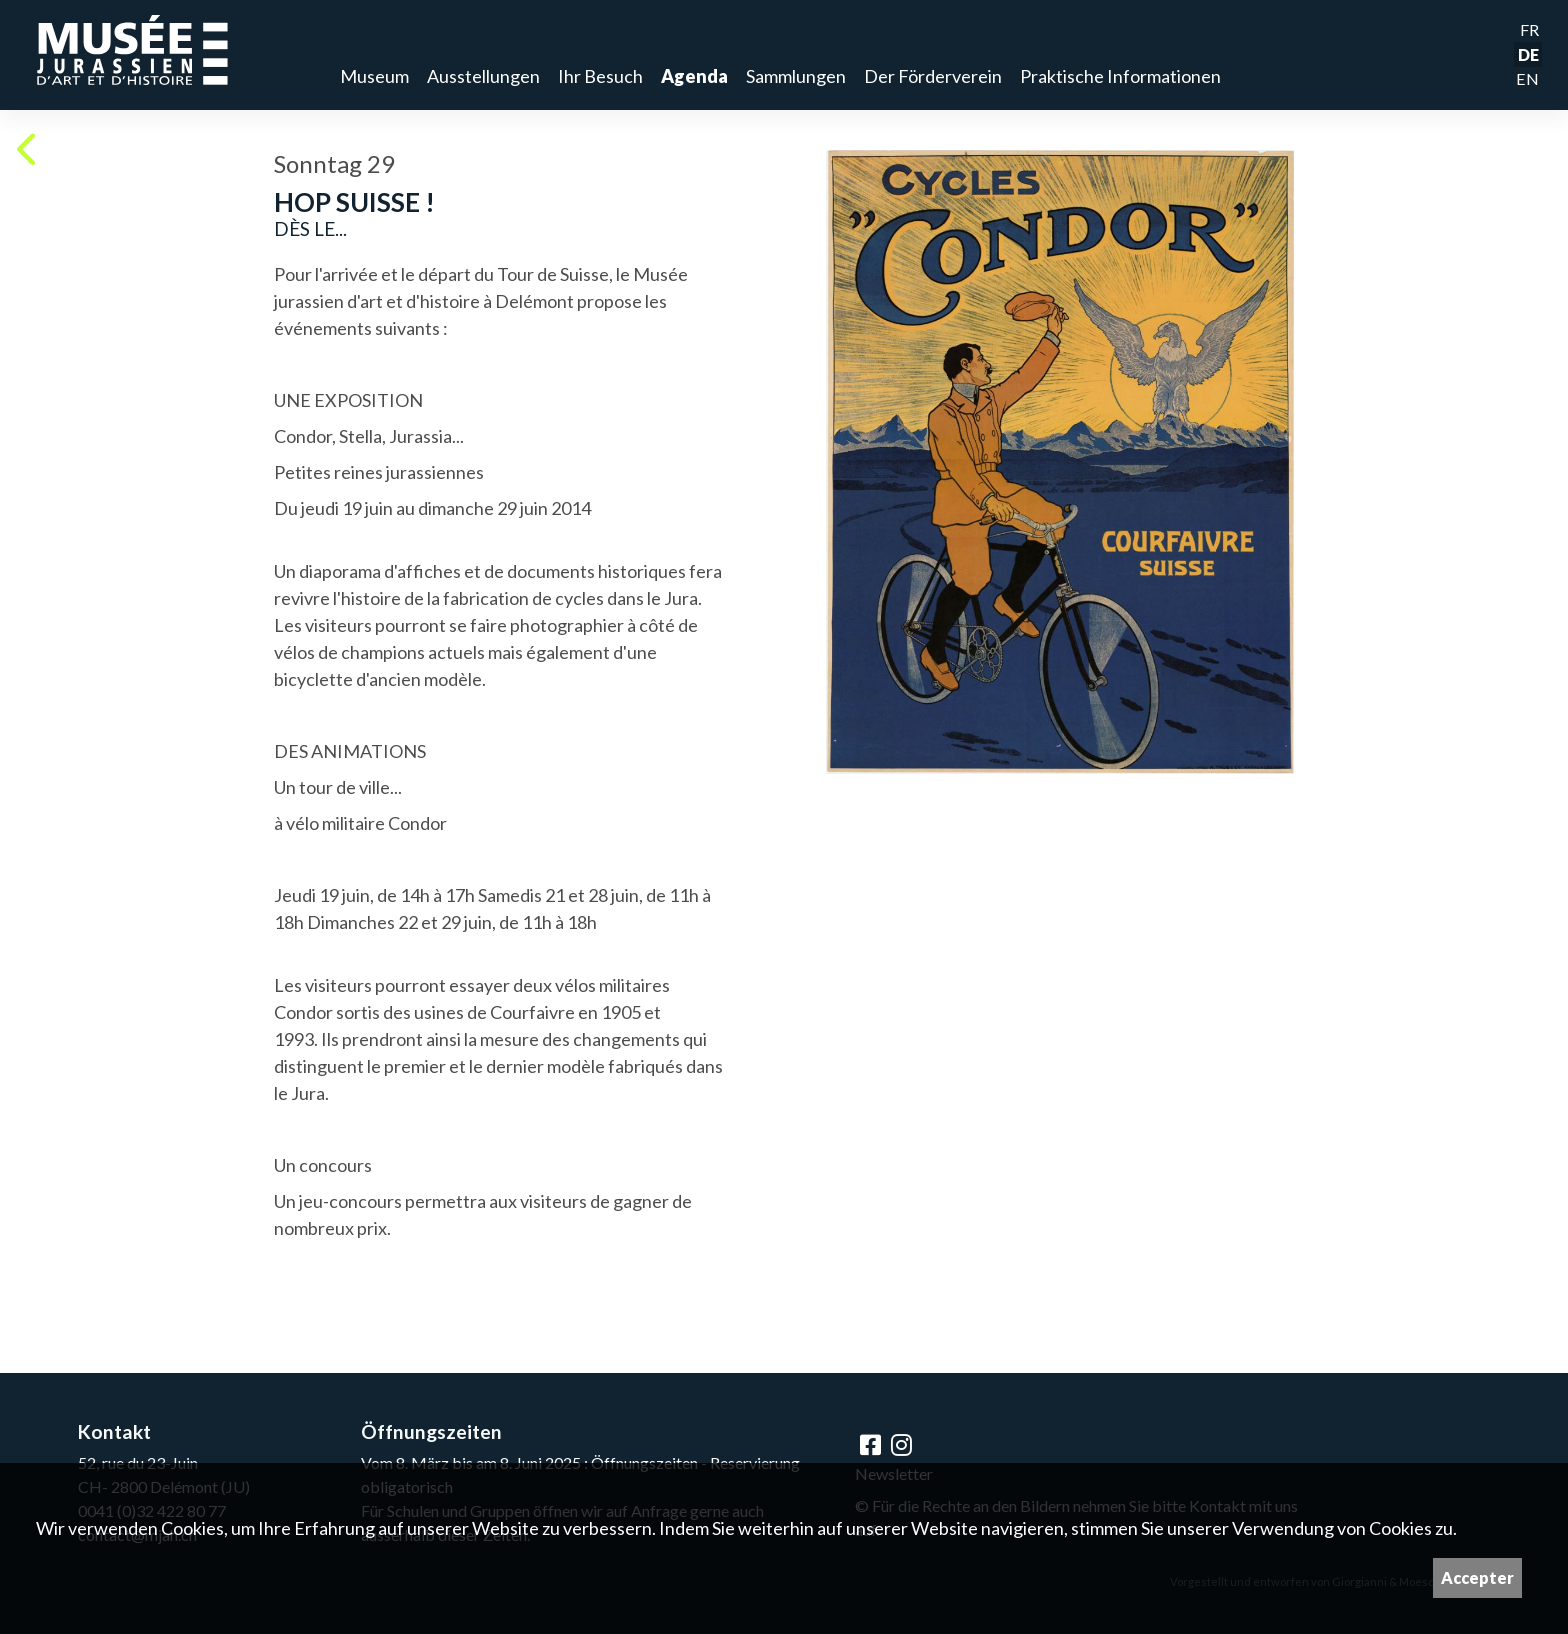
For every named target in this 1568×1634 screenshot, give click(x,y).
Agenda (694, 76)
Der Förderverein (933, 76)
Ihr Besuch (600, 76)
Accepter (1477, 1577)
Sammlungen (796, 76)
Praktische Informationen (1120, 76)
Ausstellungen (483, 76)
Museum (374, 76)
